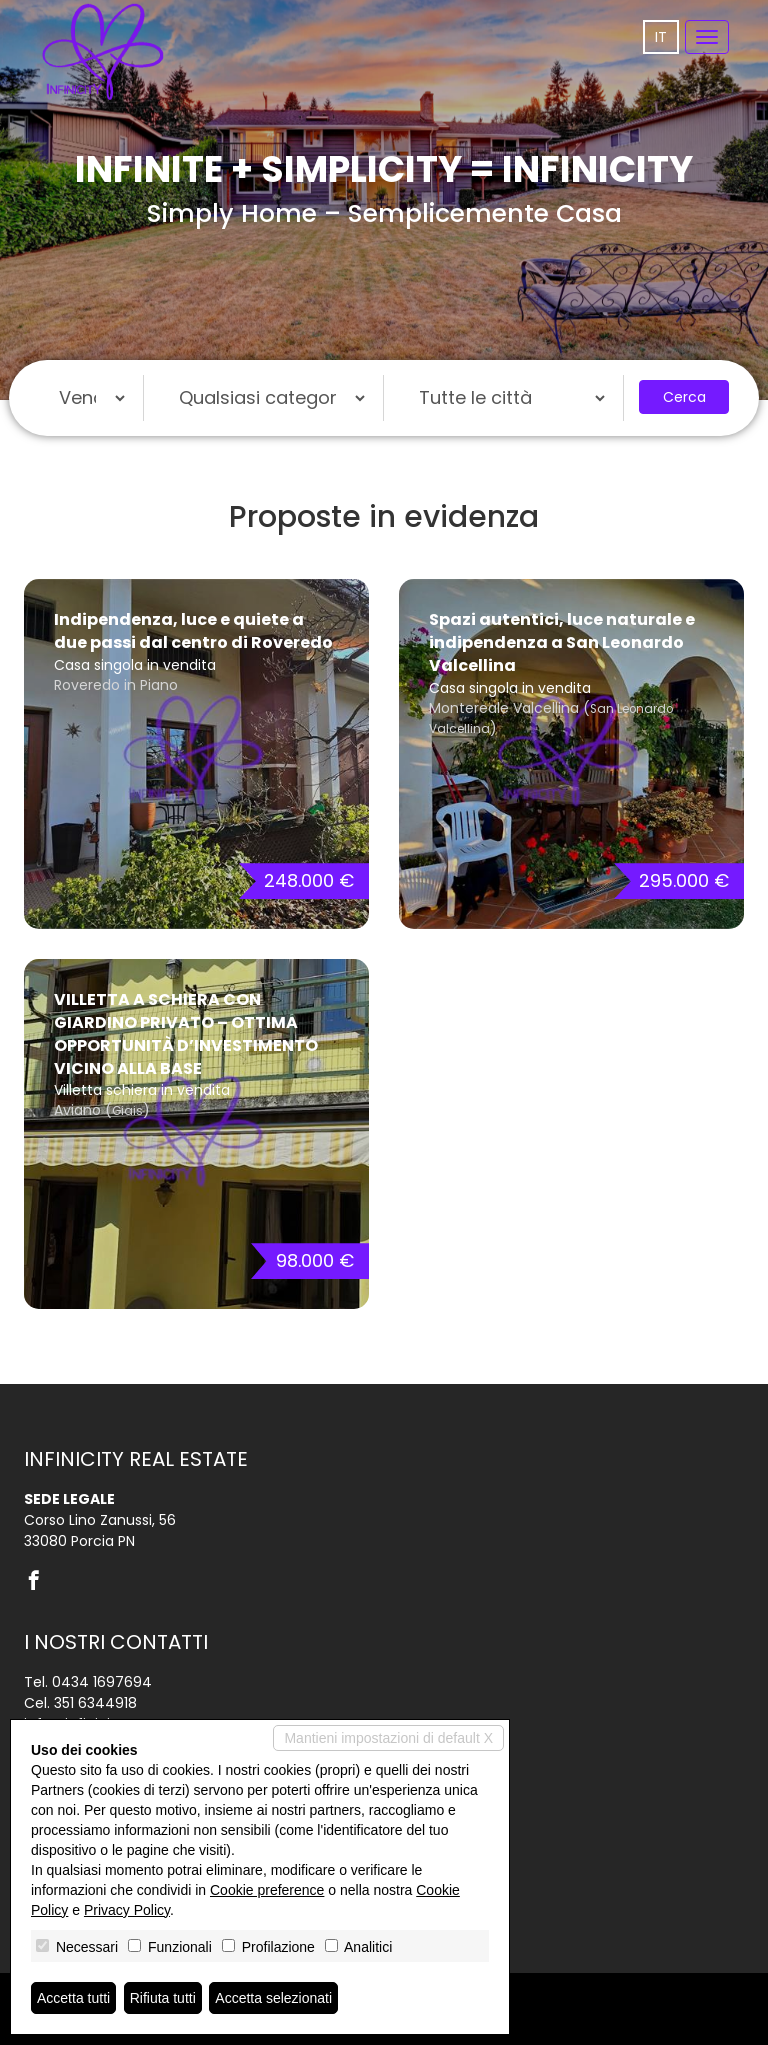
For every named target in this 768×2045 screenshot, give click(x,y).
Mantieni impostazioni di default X (388, 1738)
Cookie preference (267, 1890)
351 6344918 (95, 1703)
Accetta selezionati (273, 1998)
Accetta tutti (73, 1998)
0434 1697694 (102, 1682)
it (661, 37)
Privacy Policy (127, 1910)
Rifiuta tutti (163, 1998)
